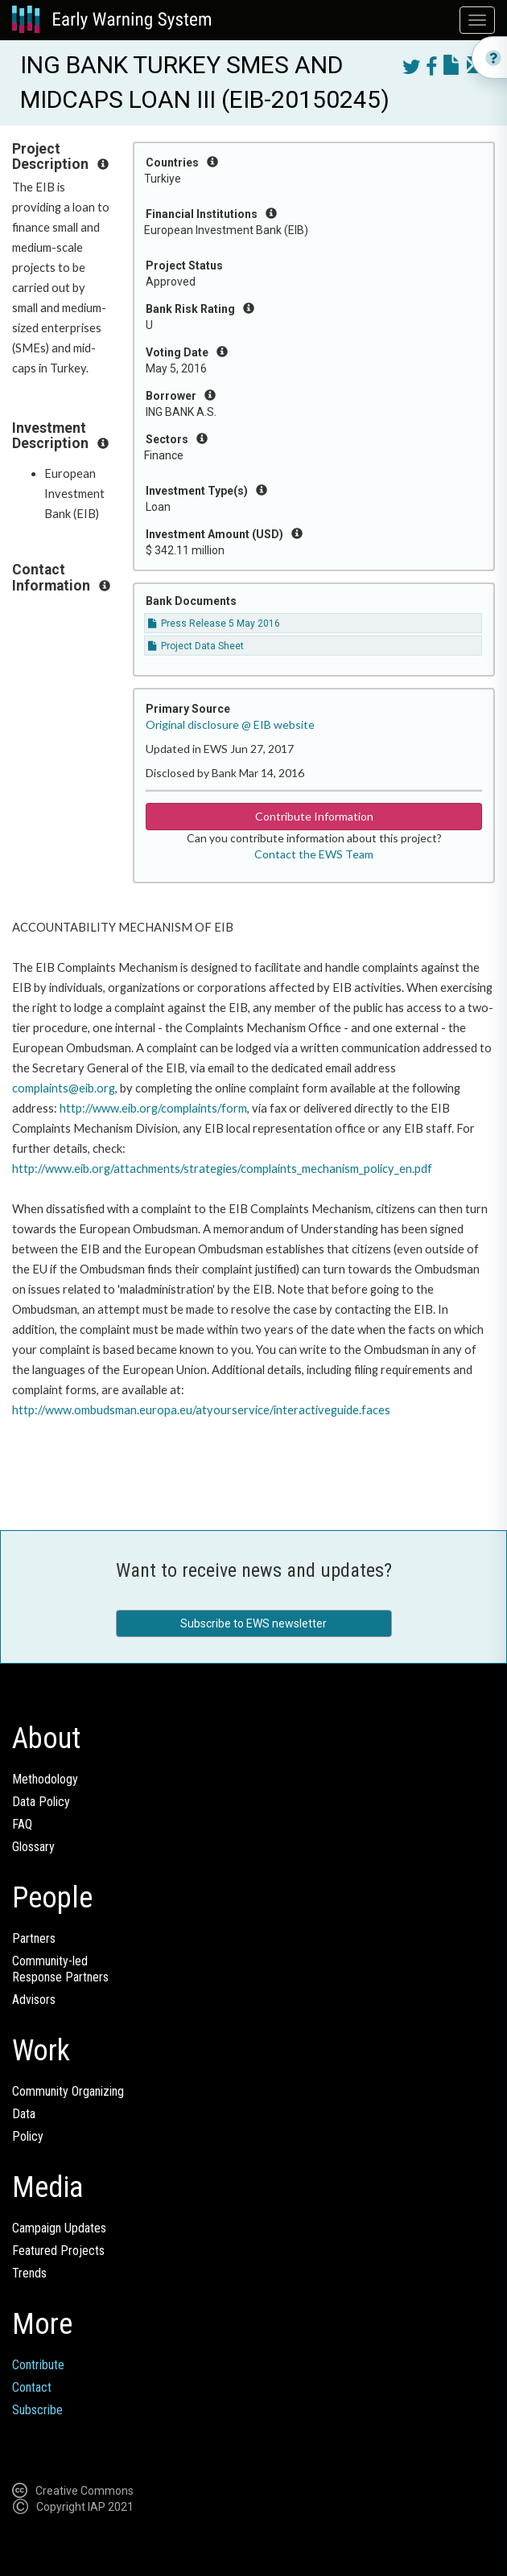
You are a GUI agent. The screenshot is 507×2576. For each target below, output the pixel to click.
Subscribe (37, 2410)
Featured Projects (58, 2250)
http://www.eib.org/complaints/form (153, 1108)
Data (23, 2113)
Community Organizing (68, 2091)
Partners (34, 1938)
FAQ (22, 1824)
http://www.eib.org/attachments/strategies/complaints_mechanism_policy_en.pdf (222, 1168)
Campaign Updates (59, 2228)
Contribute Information (314, 816)
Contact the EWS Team (313, 854)
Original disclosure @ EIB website (230, 724)
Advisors (34, 1999)
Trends (29, 2273)
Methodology (45, 1779)
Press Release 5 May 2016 (214, 623)
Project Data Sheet (196, 646)
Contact (32, 2387)
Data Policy (41, 1801)
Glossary (33, 1846)
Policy (27, 2136)
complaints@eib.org (63, 1088)
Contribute (38, 2364)
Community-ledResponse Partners (60, 1969)
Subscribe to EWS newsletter (253, 1623)
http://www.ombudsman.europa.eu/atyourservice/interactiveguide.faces (201, 1410)
